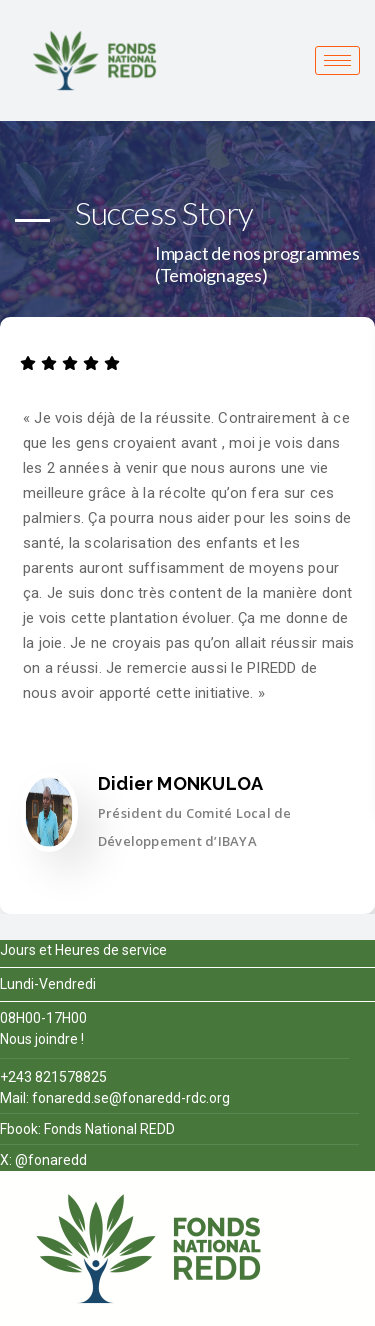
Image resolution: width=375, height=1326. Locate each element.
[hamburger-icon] (337, 60)
